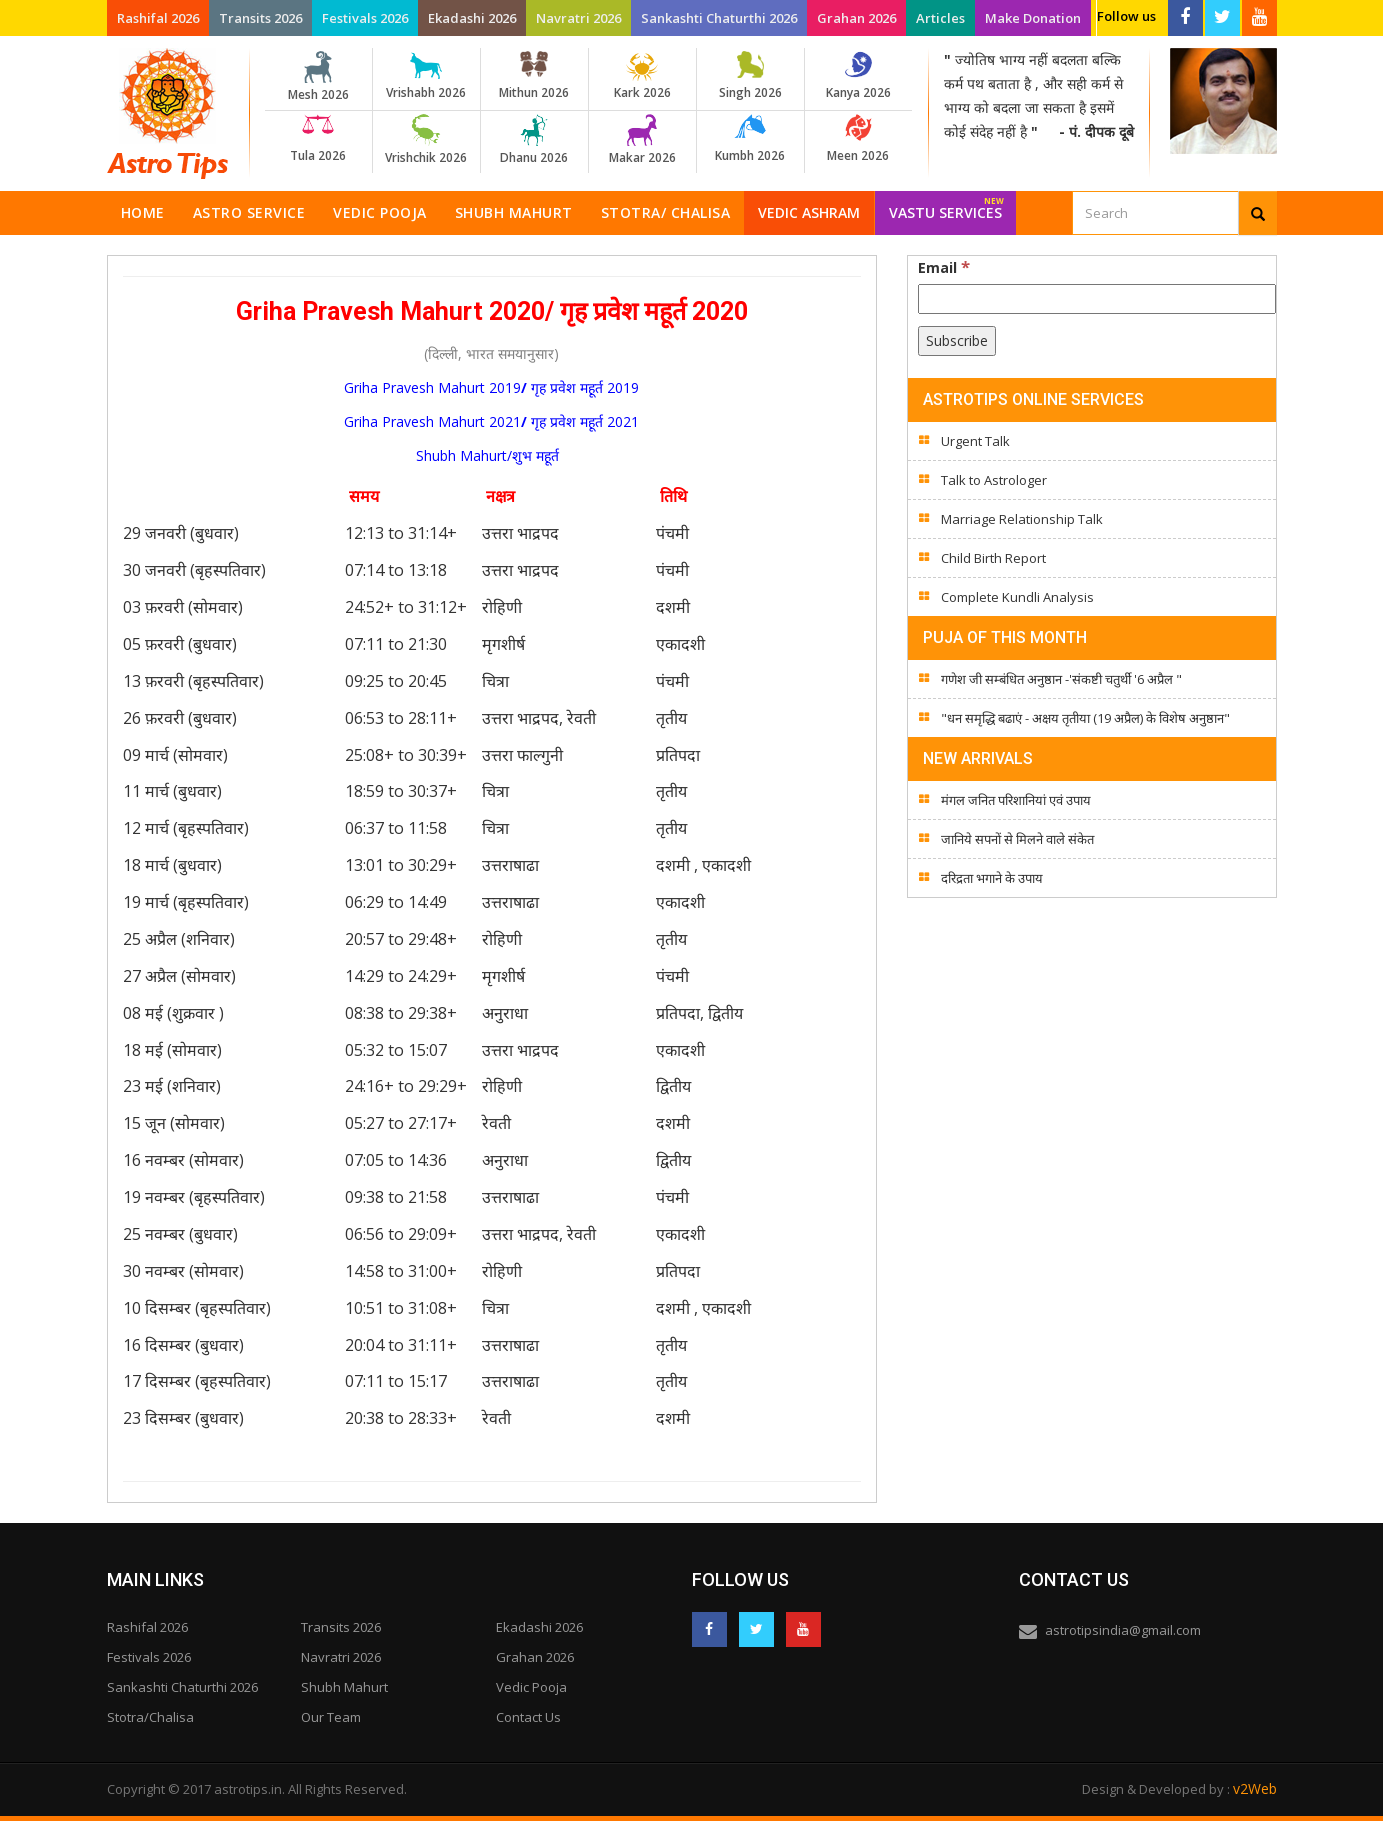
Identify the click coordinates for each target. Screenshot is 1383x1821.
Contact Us (528, 1717)
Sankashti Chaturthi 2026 (719, 18)
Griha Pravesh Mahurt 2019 (432, 387)
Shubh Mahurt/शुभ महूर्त (491, 455)
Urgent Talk (975, 441)
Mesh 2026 (318, 77)
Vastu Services (946, 206)
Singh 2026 (750, 76)
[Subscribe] (957, 341)
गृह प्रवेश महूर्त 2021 (585, 421)
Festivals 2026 (365, 18)
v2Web (1255, 1788)
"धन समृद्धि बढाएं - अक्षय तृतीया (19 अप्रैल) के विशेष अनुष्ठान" (1085, 718)
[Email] (1097, 299)
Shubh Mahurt (514, 212)
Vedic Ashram (809, 212)
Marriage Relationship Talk (1022, 519)
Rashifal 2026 (158, 18)
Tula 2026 (318, 139)
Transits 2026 (260, 18)
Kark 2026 (642, 76)
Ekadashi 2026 (472, 18)
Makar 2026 (642, 140)
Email (944, 267)
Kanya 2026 (858, 76)
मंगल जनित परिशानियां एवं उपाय (1016, 800)
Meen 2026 (858, 139)
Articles (940, 18)
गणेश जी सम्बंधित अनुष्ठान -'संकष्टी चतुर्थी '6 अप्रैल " (1061, 679)
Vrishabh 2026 (426, 76)
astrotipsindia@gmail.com (1123, 1630)
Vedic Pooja (380, 212)
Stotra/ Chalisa (666, 212)
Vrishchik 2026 (426, 140)
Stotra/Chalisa (150, 1717)
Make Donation (1033, 18)
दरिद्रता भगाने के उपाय (992, 878)
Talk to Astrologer (994, 480)
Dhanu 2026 (534, 140)
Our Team (331, 1717)
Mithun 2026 (534, 76)
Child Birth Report (993, 558)
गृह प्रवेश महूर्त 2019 (585, 387)
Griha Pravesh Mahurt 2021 (432, 421)
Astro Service (249, 212)
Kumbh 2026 (750, 139)
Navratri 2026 (578, 18)
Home (143, 212)
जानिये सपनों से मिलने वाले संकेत (1017, 839)
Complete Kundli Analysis (1017, 597)
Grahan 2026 (856, 18)
